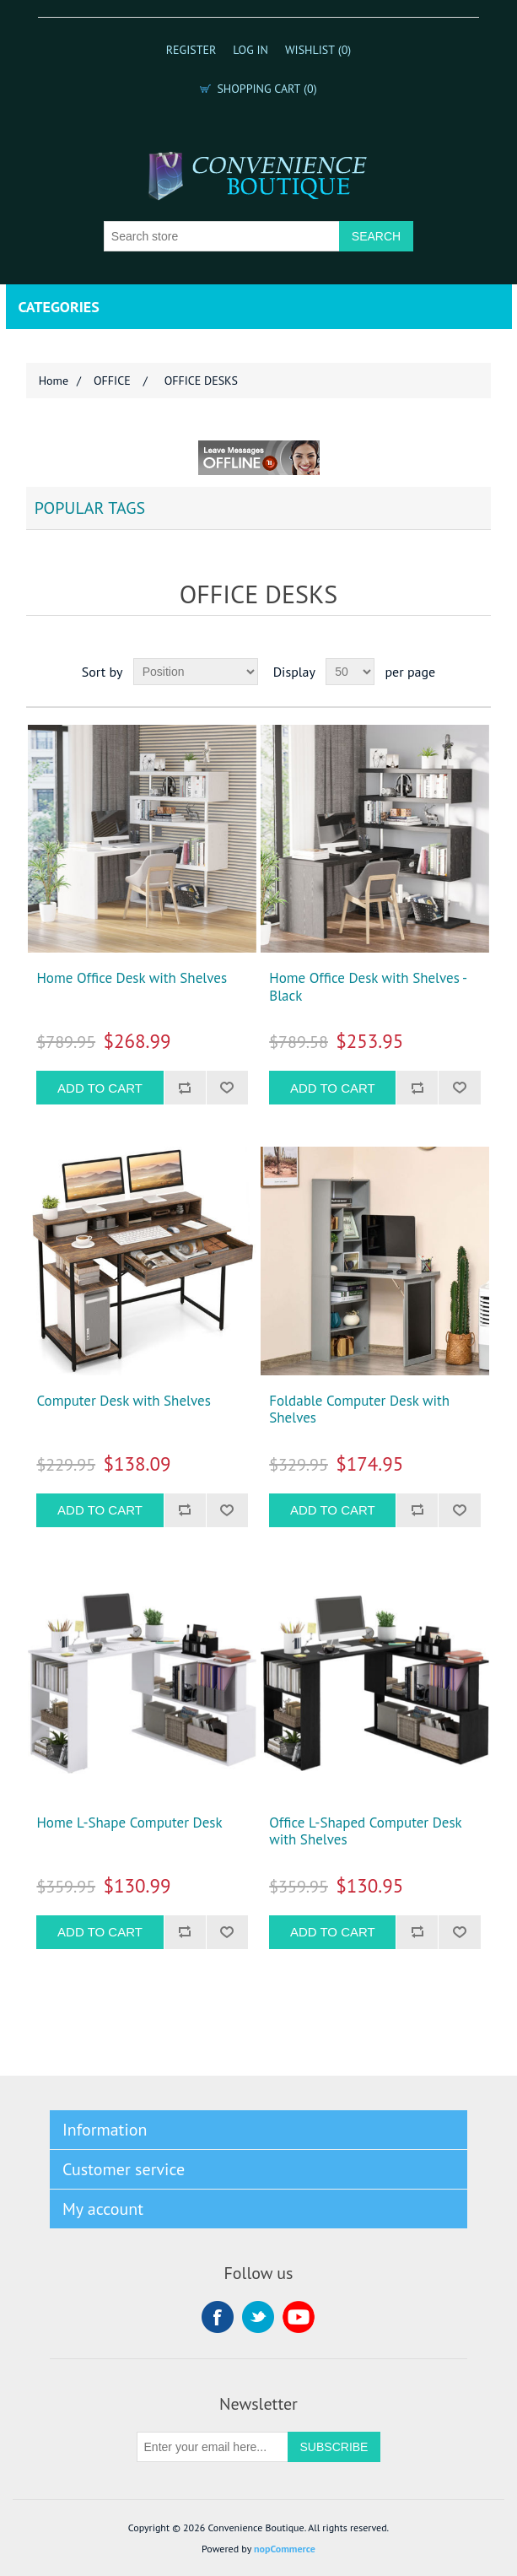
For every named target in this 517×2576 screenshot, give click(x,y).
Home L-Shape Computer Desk (129, 1822)
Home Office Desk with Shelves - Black (367, 986)
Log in (250, 49)
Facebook (218, 2317)
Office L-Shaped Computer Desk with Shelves (365, 1831)
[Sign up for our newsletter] (212, 2447)
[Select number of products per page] (350, 671)
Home (53, 380)
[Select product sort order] (195, 671)
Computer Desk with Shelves (123, 1400)
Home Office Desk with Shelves (131, 977)
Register (191, 49)
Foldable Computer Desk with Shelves (359, 1409)
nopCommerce (284, 2548)
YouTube (299, 2317)
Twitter (258, 2317)
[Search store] (222, 236)
